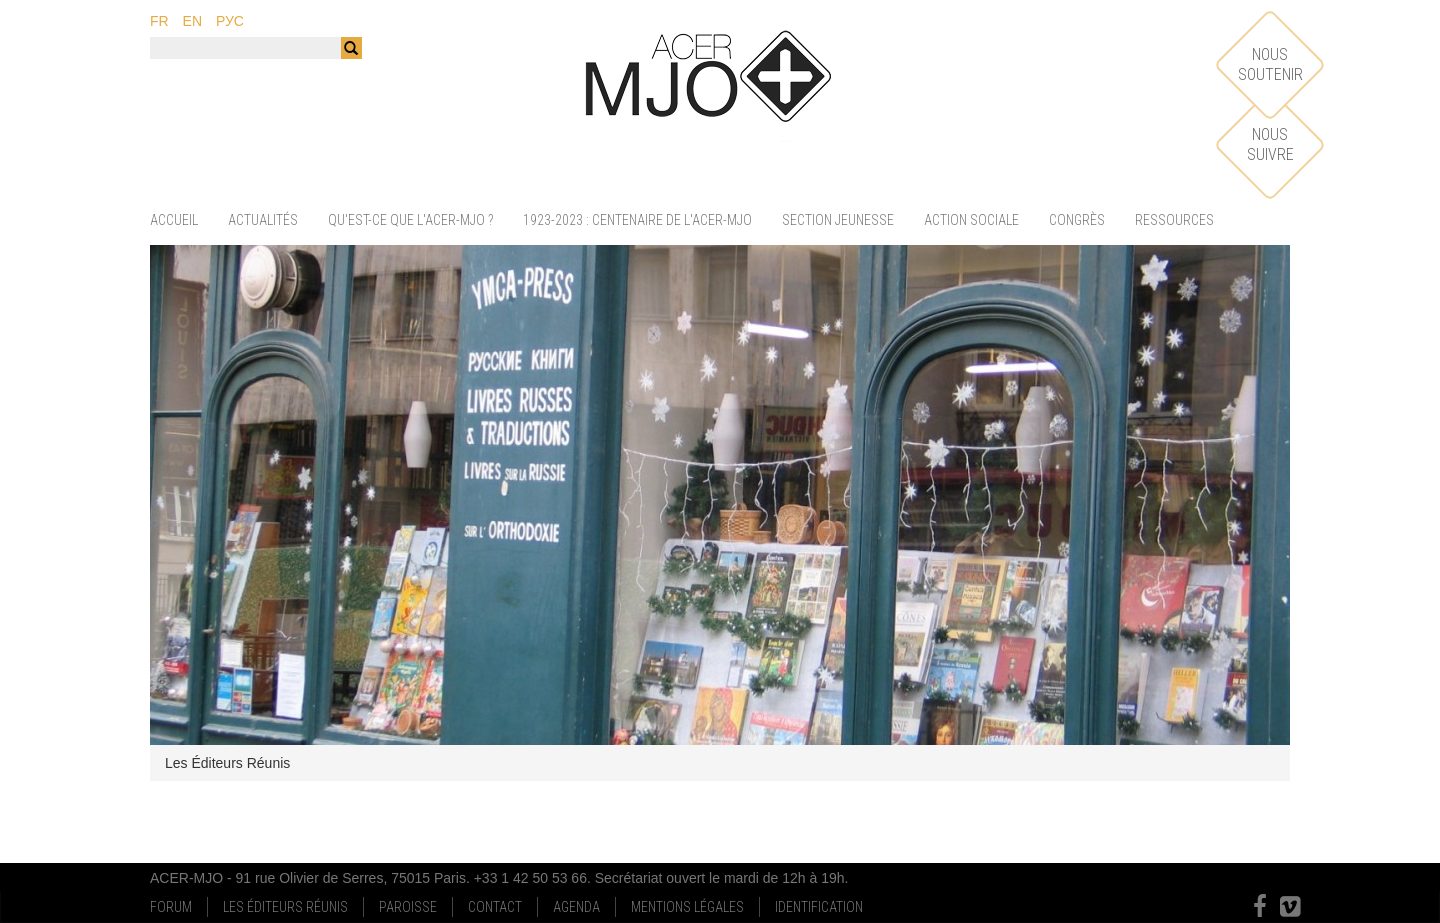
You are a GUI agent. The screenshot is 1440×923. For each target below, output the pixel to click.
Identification (819, 907)
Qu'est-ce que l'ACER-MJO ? (410, 220)
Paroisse (408, 907)
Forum (171, 907)
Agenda (576, 907)
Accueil (174, 220)
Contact (495, 907)
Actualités (263, 220)
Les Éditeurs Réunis (285, 907)
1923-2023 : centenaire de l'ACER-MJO (637, 220)
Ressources (1174, 220)
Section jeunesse (838, 220)
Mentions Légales (687, 907)
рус (230, 21)
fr (159, 21)
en (192, 21)
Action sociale (971, 220)
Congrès (1077, 220)
